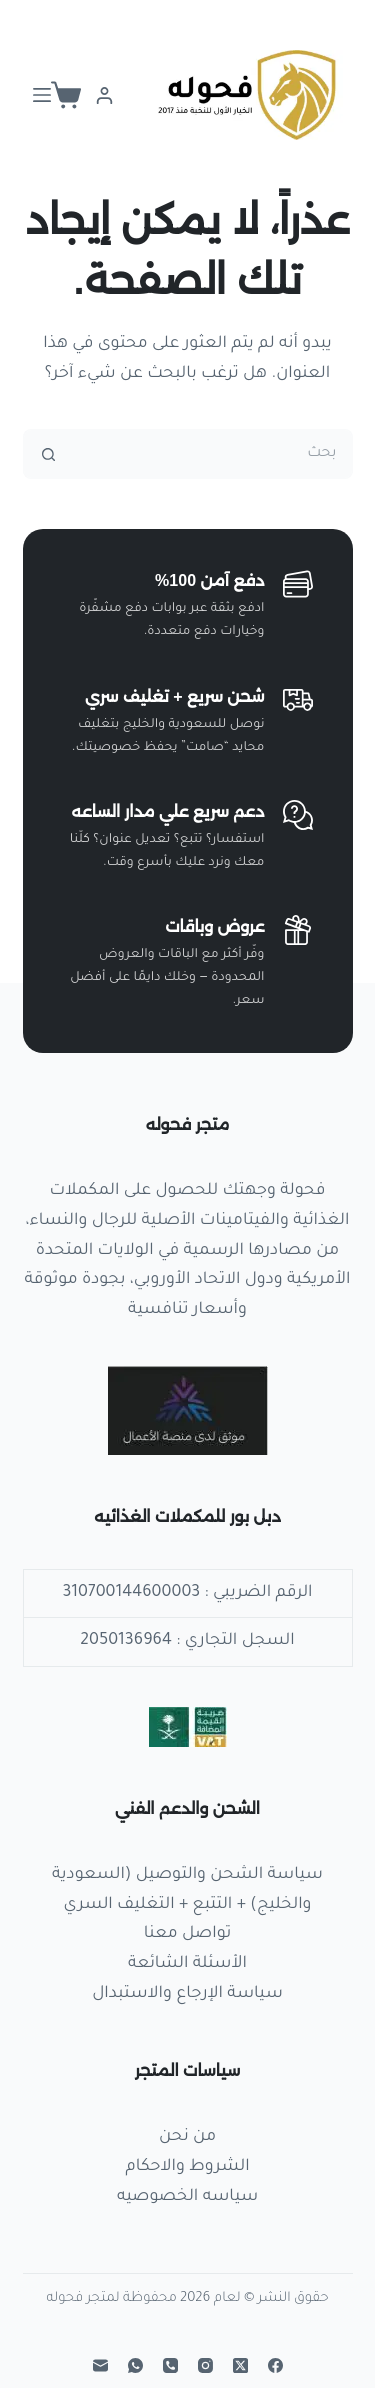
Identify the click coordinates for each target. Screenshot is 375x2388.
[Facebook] (275, 2365)
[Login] (104, 95)
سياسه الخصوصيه (187, 2197)
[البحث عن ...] (213, 454)
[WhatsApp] (135, 2365)
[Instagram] (205, 2365)
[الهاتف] (170, 2365)
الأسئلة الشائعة (187, 1964)
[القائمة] (42, 95)
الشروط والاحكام (187, 2167)
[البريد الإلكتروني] (100, 2365)
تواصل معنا (187, 1934)
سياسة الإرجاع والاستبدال (187, 1994)
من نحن (187, 2137)
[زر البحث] (48, 454)
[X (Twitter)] (240, 2365)
